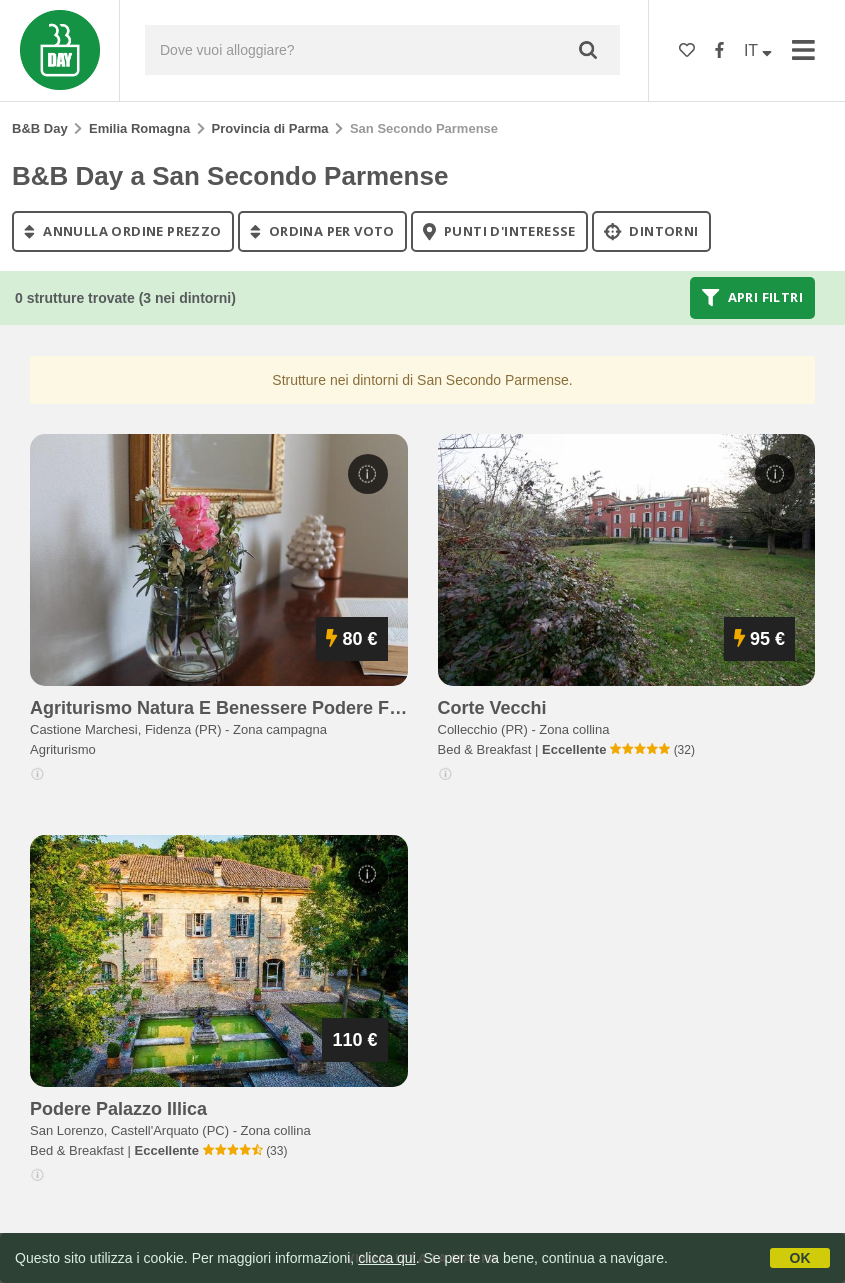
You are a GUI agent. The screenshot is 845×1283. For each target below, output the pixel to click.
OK (800, 1258)
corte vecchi (492, 708)
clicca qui (387, 1258)
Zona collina (574, 729)
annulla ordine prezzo (123, 231)
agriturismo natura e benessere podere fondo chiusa (264, 708)
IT (758, 50)
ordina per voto (322, 231)
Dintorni (651, 231)
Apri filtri (752, 298)
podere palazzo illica (118, 1109)
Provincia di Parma (270, 128)
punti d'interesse (499, 231)
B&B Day (40, 128)
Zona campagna (280, 729)
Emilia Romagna (139, 128)
